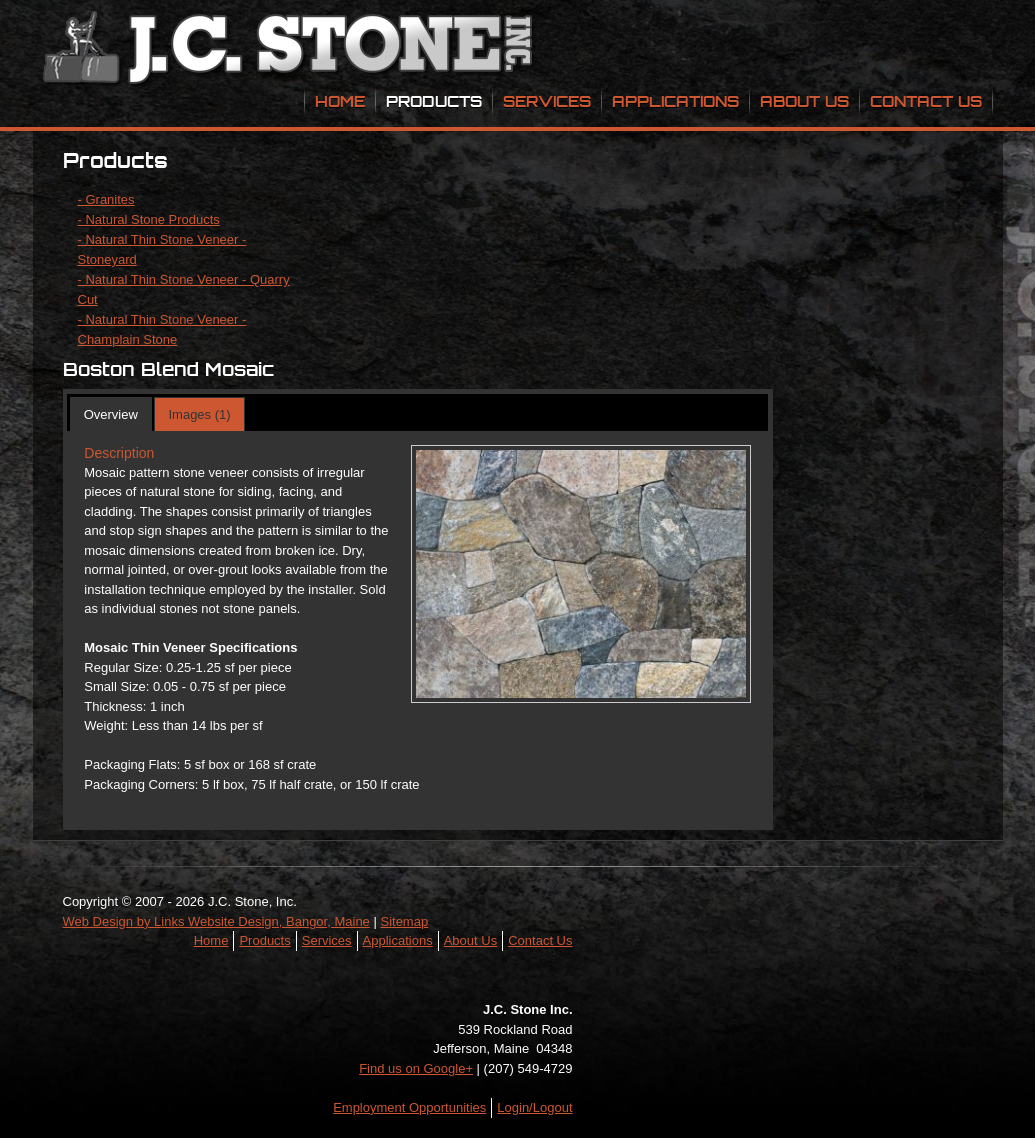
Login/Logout (534, 1107)
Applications (675, 101)
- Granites (106, 199)
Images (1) (199, 414)
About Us (804, 101)
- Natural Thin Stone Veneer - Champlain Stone (162, 329)
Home (340, 101)
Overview (111, 414)
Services (547, 101)
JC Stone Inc (290, 50)
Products (434, 101)
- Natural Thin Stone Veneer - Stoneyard (162, 249)
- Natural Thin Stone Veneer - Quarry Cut (184, 289)
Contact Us (926, 101)
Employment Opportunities (409, 1107)
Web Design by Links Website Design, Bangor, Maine (216, 921)
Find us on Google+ (416, 1068)
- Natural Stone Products (149, 219)
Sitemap (404, 921)
